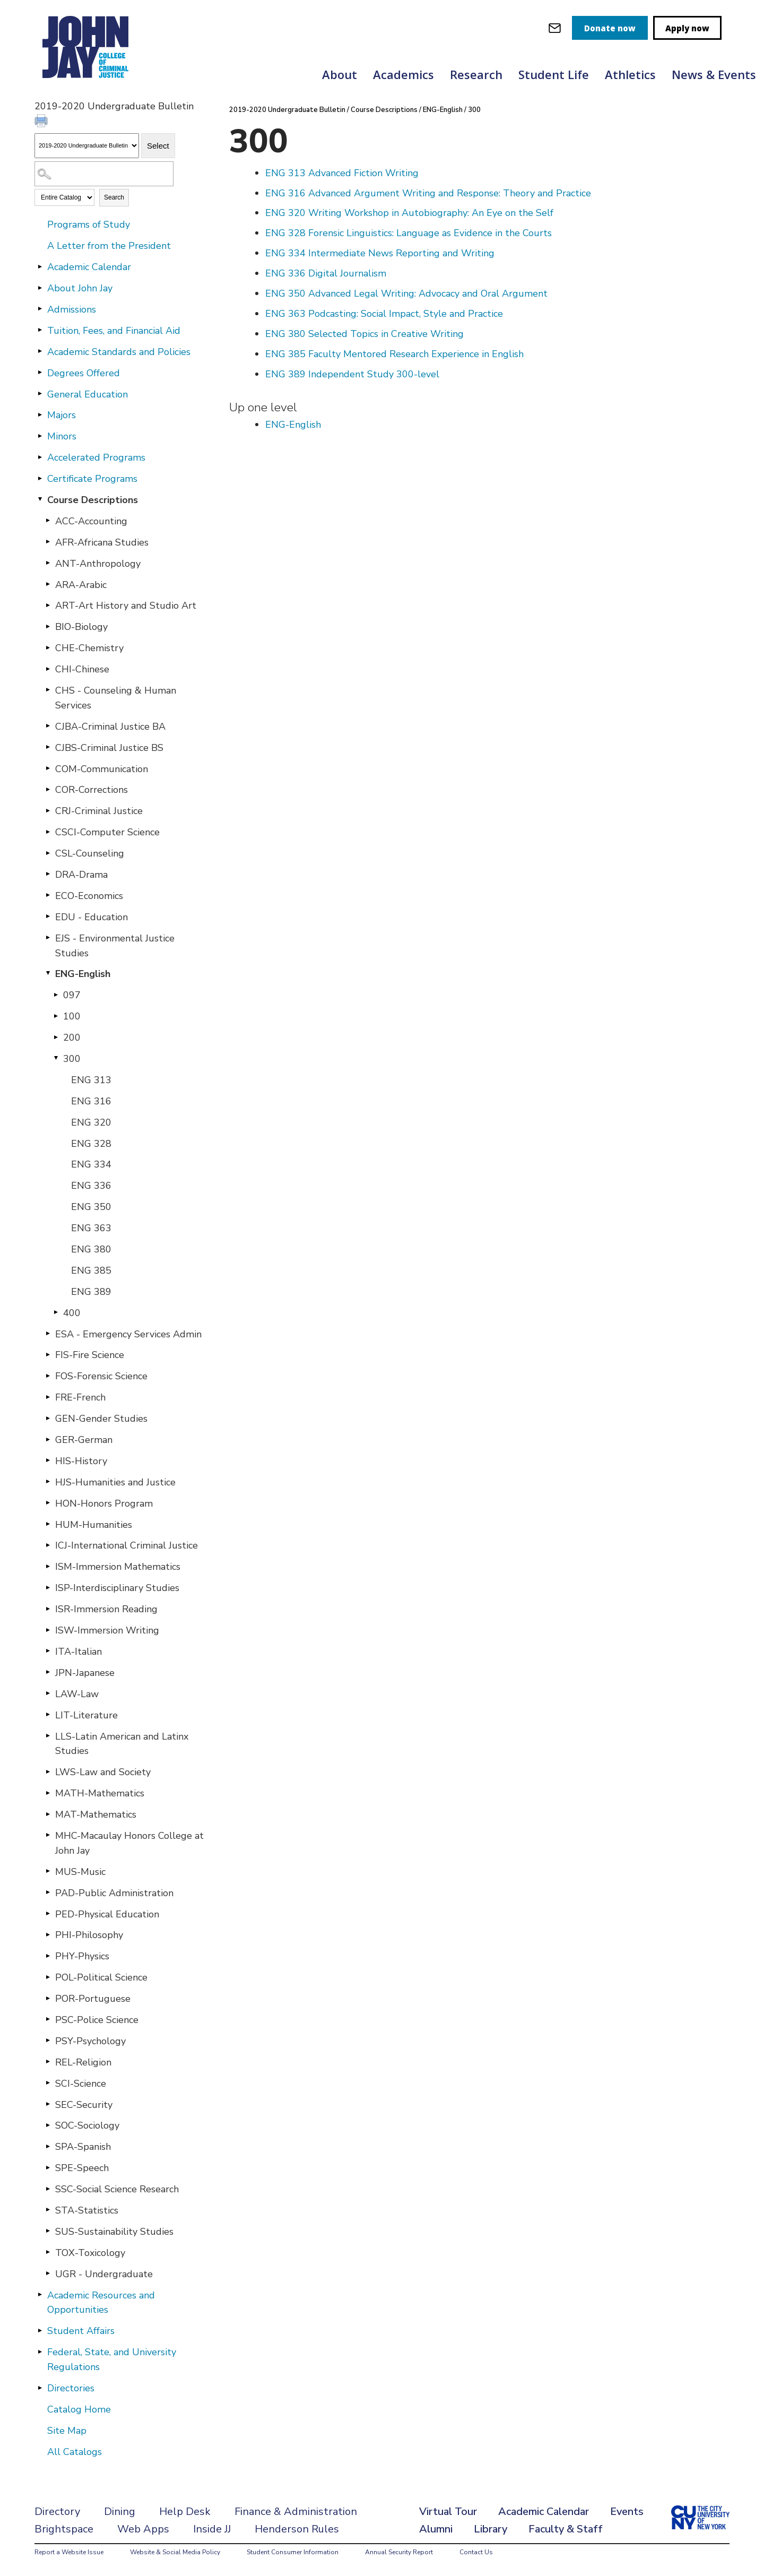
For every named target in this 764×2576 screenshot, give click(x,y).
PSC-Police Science (96, 2019)
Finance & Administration (296, 2511)
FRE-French (80, 1397)
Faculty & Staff (565, 2529)
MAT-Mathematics (95, 1814)
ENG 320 (91, 1122)
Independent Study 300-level (352, 374)
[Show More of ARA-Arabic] (47, 584)
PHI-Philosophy (89, 1935)
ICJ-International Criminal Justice (126, 1545)
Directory (57, 2511)
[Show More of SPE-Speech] (47, 2167)
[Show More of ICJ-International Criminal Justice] (47, 1545)
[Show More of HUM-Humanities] (47, 1524)
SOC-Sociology (87, 2125)
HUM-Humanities (93, 1524)
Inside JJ (212, 2529)
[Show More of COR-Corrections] (47, 789)
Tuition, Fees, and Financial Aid (113, 330)
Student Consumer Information (292, 2552)
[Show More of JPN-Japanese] (47, 1672)
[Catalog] (86, 145)
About (339, 74)
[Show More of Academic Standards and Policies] (39, 351)
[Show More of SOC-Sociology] (47, 2125)
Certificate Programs (92, 478)
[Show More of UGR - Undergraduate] (47, 2273)
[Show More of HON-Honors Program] (47, 1503)
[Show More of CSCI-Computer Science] (47, 831)
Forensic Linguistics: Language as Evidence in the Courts (408, 233)
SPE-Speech (82, 2168)
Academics (403, 74)
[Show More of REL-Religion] (47, 2061)
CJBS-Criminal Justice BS (109, 747)
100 (72, 1016)
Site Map (66, 2430)
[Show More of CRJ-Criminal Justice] (47, 810)
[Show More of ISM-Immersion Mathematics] (47, 1566)
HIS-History (81, 1461)
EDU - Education (91, 917)
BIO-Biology (81, 626)
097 (72, 995)
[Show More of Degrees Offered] (39, 372)
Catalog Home (79, 2409)
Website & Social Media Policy (175, 2552)
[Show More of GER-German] (47, 1439)
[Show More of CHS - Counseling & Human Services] (47, 690)
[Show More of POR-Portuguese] (47, 1998)
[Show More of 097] (55, 994)
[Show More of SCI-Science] (47, 2083)
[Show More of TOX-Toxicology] (47, 2252)
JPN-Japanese (85, 1672)
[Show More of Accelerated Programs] (39, 457)
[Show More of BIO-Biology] (47, 626)
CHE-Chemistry (89, 648)
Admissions (71, 309)
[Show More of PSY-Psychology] (47, 2040)
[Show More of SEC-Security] (47, 2104)
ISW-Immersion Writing (107, 1630)
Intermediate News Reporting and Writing (379, 253)
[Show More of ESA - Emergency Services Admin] (47, 1333)
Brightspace (63, 2529)
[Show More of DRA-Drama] (47, 874)
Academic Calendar (89, 267)
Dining (119, 2511)
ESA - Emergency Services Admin (128, 1334)
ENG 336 (91, 1185)
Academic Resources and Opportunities (101, 2302)
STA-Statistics (86, 2210)
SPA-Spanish (83, 2146)
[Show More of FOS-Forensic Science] (47, 1375)
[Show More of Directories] (39, 2387)
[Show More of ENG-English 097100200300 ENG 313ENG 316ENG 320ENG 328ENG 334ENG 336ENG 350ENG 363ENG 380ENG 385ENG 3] (47, 973)
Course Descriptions (92, 500)
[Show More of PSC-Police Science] (47, 2019)
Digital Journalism (325, 273)
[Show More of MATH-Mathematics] (47, 1792)
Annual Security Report (399, 2552)
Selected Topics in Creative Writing (364, 333)
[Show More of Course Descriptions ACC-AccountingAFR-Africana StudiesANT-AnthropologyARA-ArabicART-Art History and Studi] (39, 499)
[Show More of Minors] (39, 435)
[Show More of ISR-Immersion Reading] (47, 1608)
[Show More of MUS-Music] (47, 1871)
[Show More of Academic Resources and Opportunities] (39, 2294)
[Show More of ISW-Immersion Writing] (47, 1629)
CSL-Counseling (89, 853)
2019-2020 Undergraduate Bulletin (287, 110)
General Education (87, 394)
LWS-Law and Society (103, 1772)
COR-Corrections (91, 789)
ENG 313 (91, 1080)
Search (114, 197)
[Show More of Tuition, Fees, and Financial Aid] (39, 330)
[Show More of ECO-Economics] (47, 895)
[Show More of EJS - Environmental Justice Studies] (47, 937)
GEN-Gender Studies (101, 1418)
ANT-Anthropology (98, 563)
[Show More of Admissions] (39, 309)
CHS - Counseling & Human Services (115, 698)
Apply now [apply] (687, 28)
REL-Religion (83, 2062)
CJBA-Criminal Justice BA (110, 726)
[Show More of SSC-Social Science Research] (47, 2188)
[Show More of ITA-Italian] (47, 1651)
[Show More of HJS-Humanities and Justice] (47, 1481)
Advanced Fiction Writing (342, 173)
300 (72, 1058)
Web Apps (143, 2529)
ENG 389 (91, 1291)
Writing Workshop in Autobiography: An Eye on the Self (409, 212)
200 (72, 1037)
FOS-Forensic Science (101, 1376)
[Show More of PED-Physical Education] (47, 1913)
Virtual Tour (448, 2511)
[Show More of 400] (55, 1312)
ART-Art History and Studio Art (125, 605)
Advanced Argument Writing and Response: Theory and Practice (428, 193)
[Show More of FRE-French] (47, 1396)
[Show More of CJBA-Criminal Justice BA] (47, 726)
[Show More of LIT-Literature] (47, 1714)
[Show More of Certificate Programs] (39, 478)
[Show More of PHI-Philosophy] (47, 1934)
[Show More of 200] (55, 1037)
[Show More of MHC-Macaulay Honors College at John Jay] (47, 1835)
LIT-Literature (86, 1715)
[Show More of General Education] (39, 393)
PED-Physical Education (107, 1914)
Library (490, 2529)
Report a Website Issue (68, 2552)
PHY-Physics (82, 1956)
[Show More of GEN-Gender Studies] (47, 1418)
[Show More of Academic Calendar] (39, 266)
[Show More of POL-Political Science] (47, 1977)
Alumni (436, 2529)
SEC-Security (83, 2104)
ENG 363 (91, 1228)
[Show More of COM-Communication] (47, 768)
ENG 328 (91, 1143)
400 (72, 1313)
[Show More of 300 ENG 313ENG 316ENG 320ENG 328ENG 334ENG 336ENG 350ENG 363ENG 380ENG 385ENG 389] (55, 1058)
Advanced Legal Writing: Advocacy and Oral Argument (406, 293)
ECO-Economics (89, 895)
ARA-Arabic (81, 584)
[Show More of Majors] (39, 414)
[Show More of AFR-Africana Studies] (47, 542)
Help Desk (185, 2511)
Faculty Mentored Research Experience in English (394, 354)
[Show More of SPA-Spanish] (47, 2146)
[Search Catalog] (103, 173)
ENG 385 (91, 1270)
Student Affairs (81, 2330)
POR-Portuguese (93, 1998)
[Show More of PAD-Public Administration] (47, 1892)
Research (476, 74)
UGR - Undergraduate (104, 2274)
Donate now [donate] (610, 28)
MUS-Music (80, 1871)
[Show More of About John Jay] (39, 287)
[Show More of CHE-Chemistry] (47, 647)
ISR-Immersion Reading (106, 1609)
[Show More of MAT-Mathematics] (47, 1814)
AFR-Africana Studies (102, 542)
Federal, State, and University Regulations (111, 2359)
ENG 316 (91, 1101)
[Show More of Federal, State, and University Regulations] (39, 2351)
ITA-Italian (78, 1651)
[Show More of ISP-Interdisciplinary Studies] (47, 1587)
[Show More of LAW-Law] (47, 1693)
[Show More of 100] (55, 1015)
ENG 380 (91, 1249)
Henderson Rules (297, 2529)
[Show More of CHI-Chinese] (47, 668)
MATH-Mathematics (99, 1793)
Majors (61, 415)
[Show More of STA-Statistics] (47, 2210)
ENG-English (82, 973)
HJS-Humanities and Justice (115, 1482)
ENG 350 (91, 1206)
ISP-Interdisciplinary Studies (117, 1587)
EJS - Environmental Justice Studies (115, 945)
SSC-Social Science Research (117, 2189)
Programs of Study (88, 224)
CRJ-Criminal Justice (99, 811)
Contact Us (476, 2552)
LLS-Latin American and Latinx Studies (121, 1744)
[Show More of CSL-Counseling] (47, 853)
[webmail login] (555, 28)
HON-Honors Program (104, 1503)
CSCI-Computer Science (107, 832)
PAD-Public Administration (114, 1893)
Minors (61, 436)
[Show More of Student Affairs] (39, 2330)
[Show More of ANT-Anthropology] (47, 563)
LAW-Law (77, 1694)
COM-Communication (101, 769)
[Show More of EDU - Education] (47, 916)
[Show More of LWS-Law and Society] (47, 1771)
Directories (70, 2388)
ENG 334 (91, 1164)
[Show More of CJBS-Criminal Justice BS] (47, 747)
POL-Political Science (101, 1977)
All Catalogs (74, 2451)
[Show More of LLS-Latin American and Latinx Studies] (47, 1736)
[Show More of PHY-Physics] (47, 1955)
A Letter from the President (109, 245)
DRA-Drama (81, 874)
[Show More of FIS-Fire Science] (47, 1354)
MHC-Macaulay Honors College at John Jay (129, 1843)
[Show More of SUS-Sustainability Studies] (47, 2231)
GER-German (83, 1439)
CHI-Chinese (82, 669)
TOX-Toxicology (90, 2252)
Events (627, 2511)
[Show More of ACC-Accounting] (47, 520)
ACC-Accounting (91, 521)
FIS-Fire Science (89, 1354)
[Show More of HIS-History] (47, 1460)
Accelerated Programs (96, 457)
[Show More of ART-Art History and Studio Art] (47, 605)
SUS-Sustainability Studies (114, 2231)
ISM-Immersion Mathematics (117, 1566)
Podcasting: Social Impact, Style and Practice (384, 313)
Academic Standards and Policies (118, 351)
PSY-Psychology (90, 2041)
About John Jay (79, 288)
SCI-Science (80, 2083)
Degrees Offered (83, 373)
